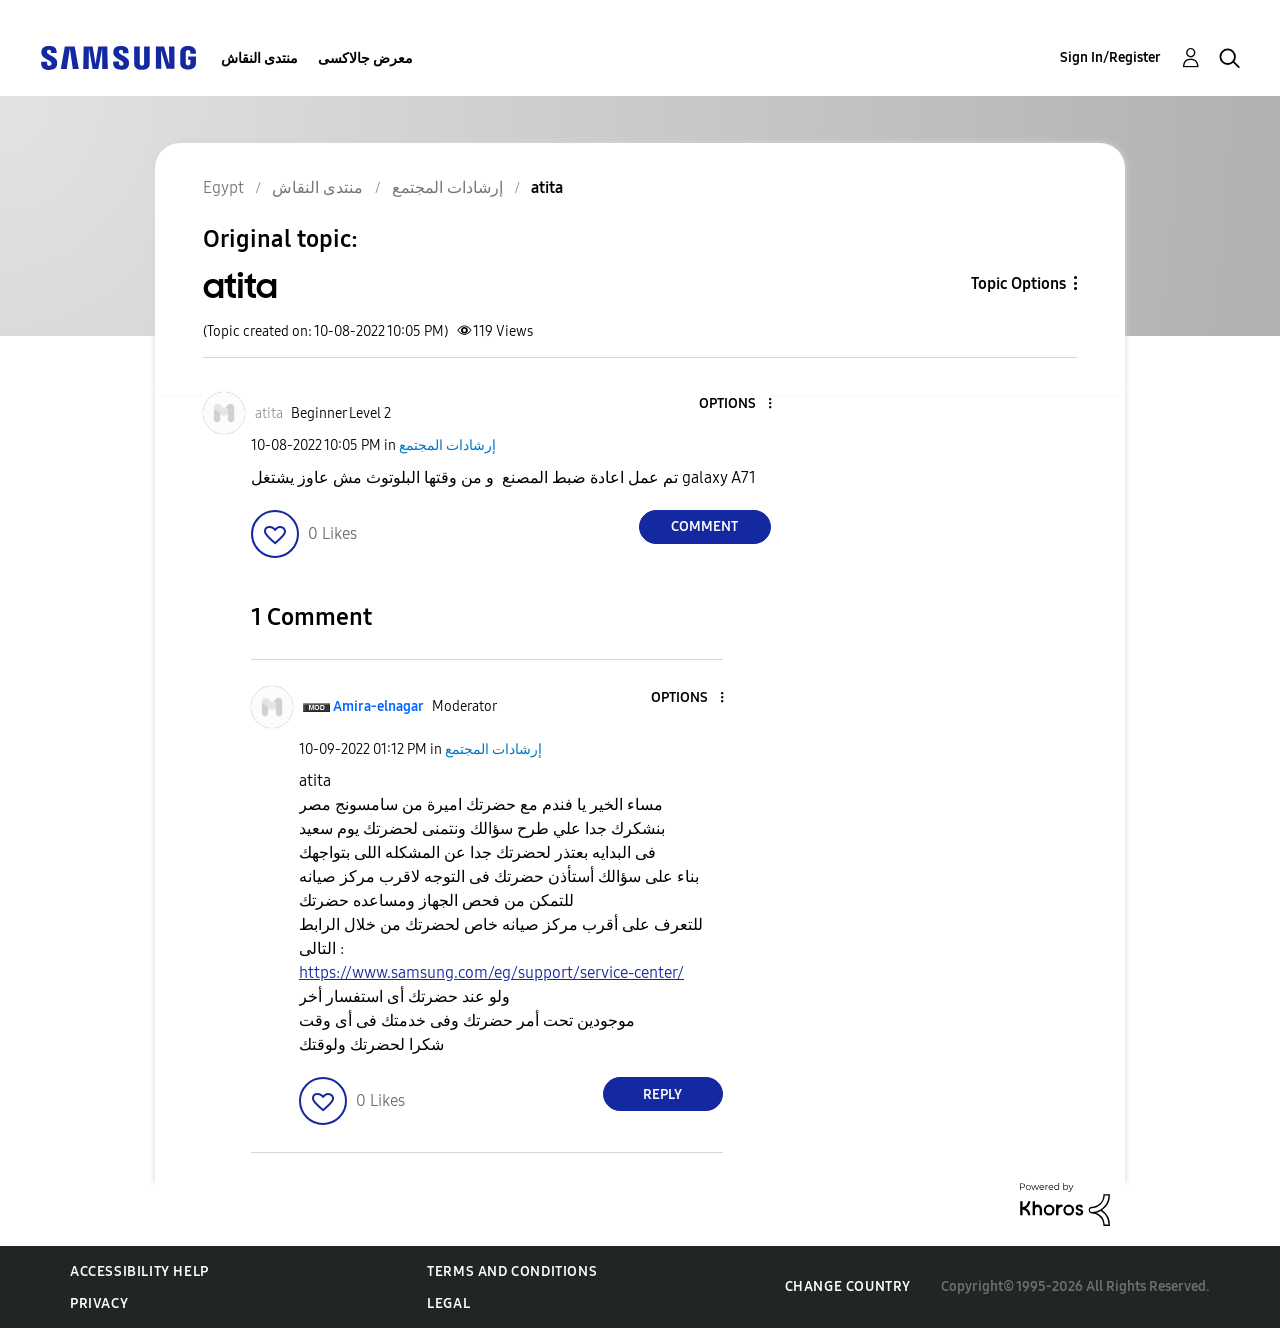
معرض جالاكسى (365, 58)
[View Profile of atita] (269, 413)
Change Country (848, 1286)
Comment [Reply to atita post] (704, 526)
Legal (448, 1303)
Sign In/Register (1110, 57)
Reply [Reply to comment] (662, 1094)
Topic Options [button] (1018, 283)
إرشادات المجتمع (447, 445)
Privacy (99, 1303)
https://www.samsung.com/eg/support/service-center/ (491, 972)
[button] (736, 404)
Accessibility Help (139, 1271)
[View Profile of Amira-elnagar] (378, 706)
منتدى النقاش (259, 58)
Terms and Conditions (512, 1271)
